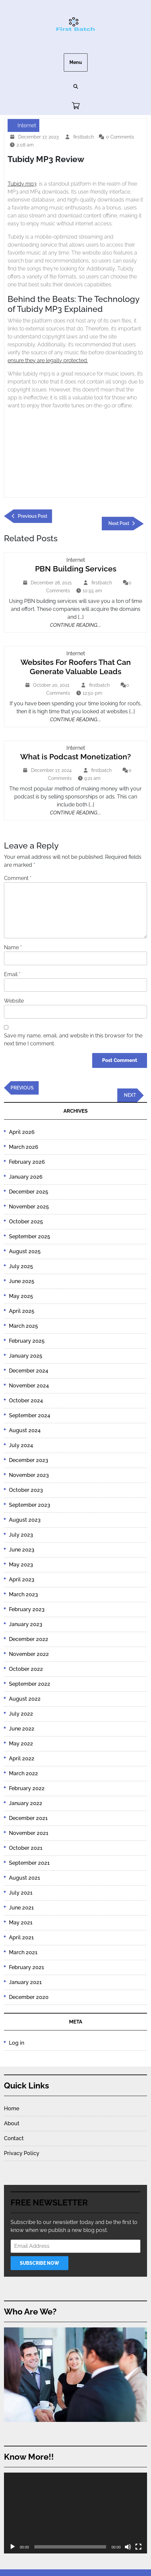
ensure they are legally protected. (48, 360)
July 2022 (21, 1714)
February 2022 (27, 1788)
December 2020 (29, 1997)
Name (13, 947)
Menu (75, 62)
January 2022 (25, 1803)
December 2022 (28, 1639)
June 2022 (21, 1729)
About (11, 2123)
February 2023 (27, 1609)
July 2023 (21, 1535)
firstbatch (84, 136)
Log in (16, 2043)
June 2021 (21, 1907)
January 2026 (26, 1177)
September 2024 (29, 1415)
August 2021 (24, 1878)
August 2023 (25, 1520)
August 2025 (25, 1251)
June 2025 (21, 1281)
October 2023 (26, 1490)
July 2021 (20, 1893)
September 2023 (29, 1505)
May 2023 (21, 1564)
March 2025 (23, 1326)
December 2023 (28, 1460)
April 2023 (21, 1579)
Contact (14, 2138)
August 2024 (25, 1430)
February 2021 (26, 1967)
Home (11, 2108)
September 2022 (29, 1684)
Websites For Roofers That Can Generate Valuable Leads (75, 667)
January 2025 (25, 1356)
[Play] (12, 2547)
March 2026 (23, 1147)
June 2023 (21, 1550)
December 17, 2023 (39, 137)
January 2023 (25, 1624)
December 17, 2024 (52, 770)
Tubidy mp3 (22, 184)
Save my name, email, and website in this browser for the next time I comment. (73, 1039)
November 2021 (28, 1833)
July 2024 (21, 1445)
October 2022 (26, 1669)
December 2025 (28, 1192)
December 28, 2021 (52, 582)
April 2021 (21, 1937)
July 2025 (21, 1266)
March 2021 (23, 1952)
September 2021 (29, 1863)
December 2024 (28, 1371)
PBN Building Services (75, 568)
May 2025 (21, 1296)
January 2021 (25, 1982)
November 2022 (29, 1654)
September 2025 (29, 1236)
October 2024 (26, 1400)
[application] (75, 2513)
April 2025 (21, 1311)
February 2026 (27, 1162)
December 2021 (28, 1818)
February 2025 (27, 1341)
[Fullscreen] (138, 2547)
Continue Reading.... (75, 625)
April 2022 (21, 1758)
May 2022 (21, 1743)
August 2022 (25, 1699)
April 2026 (22, 1132)
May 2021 (20, 1922)
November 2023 (29, 1475)
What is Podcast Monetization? (75, 756)
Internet (27, 125)
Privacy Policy (21, 2153)
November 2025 (29, 1206)
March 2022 (23, 1773)
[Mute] (128, 2547)
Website (14, 1001)
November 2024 (29, 1385)
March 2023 (23, 1594)
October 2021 (25, 1848)
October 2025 (26, 1221)
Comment (17, 878)
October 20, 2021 (52, 685)
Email (12, 974)
